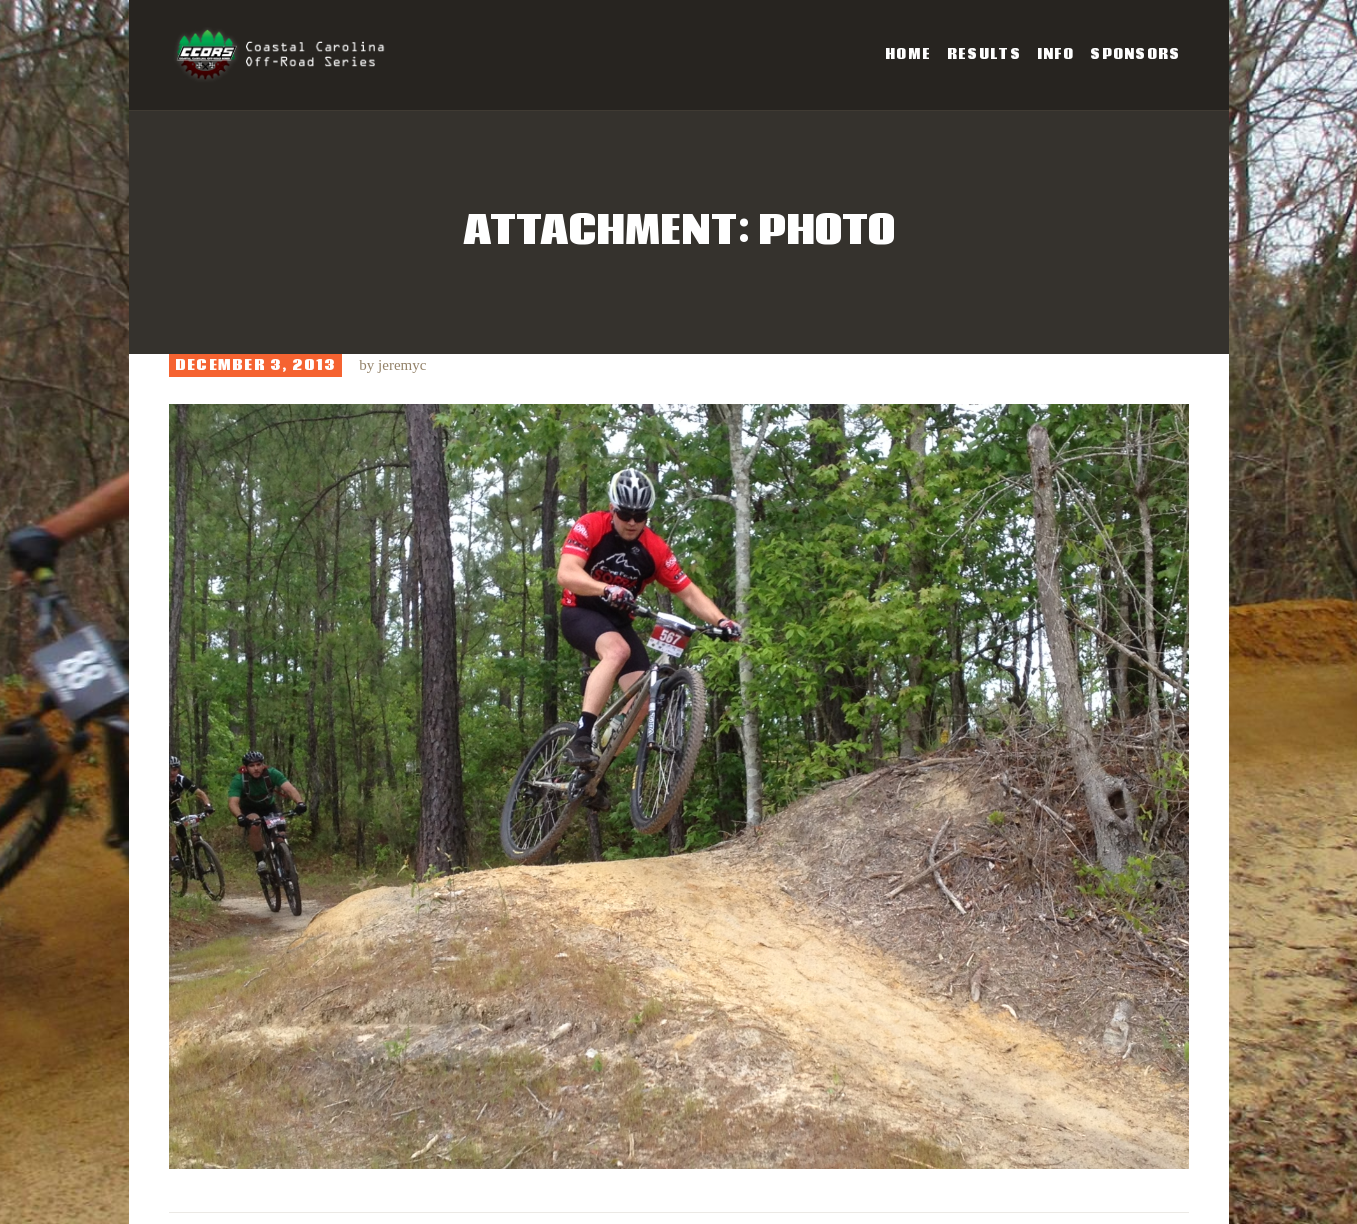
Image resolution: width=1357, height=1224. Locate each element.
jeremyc (402, 365)
